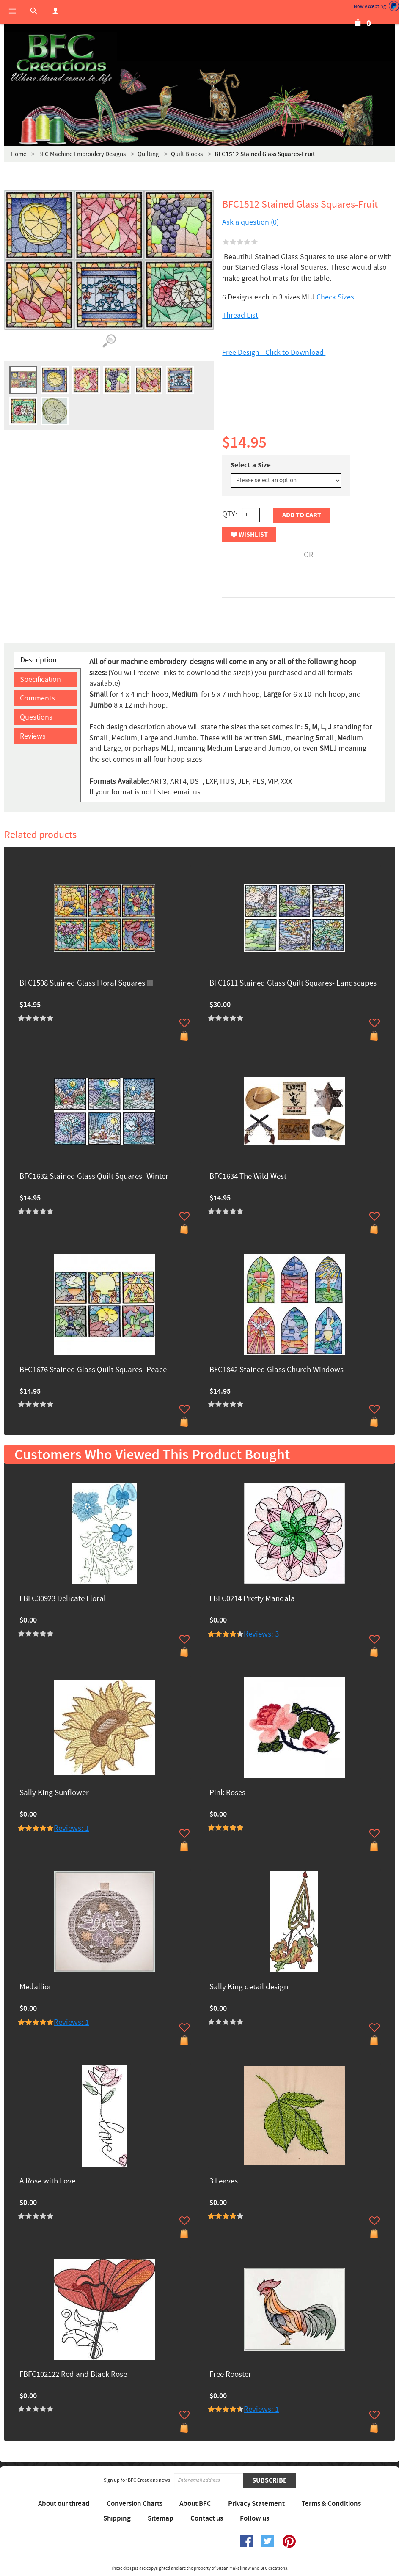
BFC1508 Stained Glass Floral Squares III (86, 983)
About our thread (64, 2503)
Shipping (117, 2518)
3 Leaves (223, 2181)
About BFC (195, 2503)
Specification (40, 679)
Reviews (33, 736)
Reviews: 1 (71, 1828)
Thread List (240, 315)
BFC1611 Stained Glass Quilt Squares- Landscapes (293, 983)
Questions (36, 717)
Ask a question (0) (250, 222)
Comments (37, 698)
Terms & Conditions (331, 2503)
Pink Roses (227, 1793)
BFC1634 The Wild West (247, 1177)
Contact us (206, 2518)
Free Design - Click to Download (273, 352)
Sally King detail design (248, 1987)
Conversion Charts (134, 2503)
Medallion (36, 1987)
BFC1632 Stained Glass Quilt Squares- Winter (93, 1177)
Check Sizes (335, 297)
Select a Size (251, 465)
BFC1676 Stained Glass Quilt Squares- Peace (93, 1370)
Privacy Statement (256, 2503)
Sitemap (160, 2518)
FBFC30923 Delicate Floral (62, 1599)
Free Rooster (230, 2374)
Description (38, 660)
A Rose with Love (47, 2181)
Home (18, 154)
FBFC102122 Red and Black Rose (73, 2374)
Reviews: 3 (261, 1634)
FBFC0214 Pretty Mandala (252, 1599)
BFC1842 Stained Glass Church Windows (276, 1370)
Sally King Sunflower (54, 1793)
